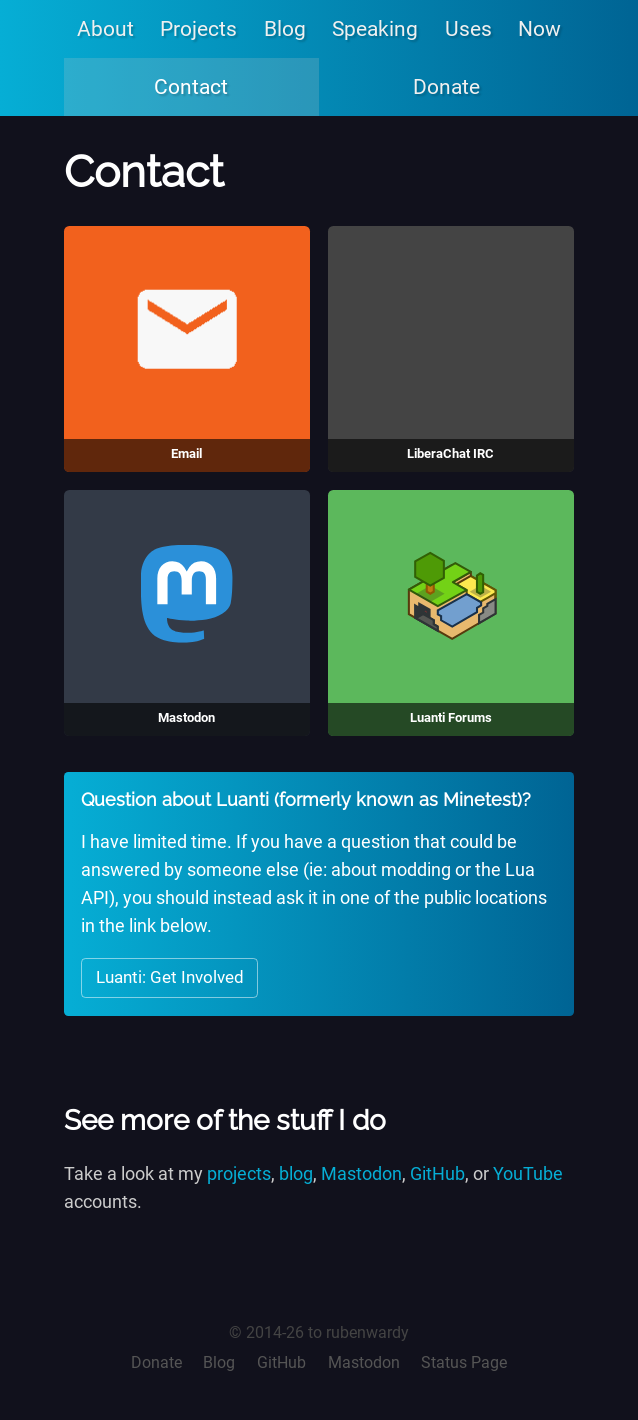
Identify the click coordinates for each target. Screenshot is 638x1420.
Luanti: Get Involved (170, 977)
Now (539, 28)
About (105, 28)
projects (239, 1174)
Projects (198, 28)
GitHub (437, 1174)
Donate (446, 86)
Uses (468, 28)
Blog (285, 28)
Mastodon (361, 1174)
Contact (191, 86)
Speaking (375, 28)
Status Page (464, 1362)
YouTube (528, 1174)
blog (296, 1174)
